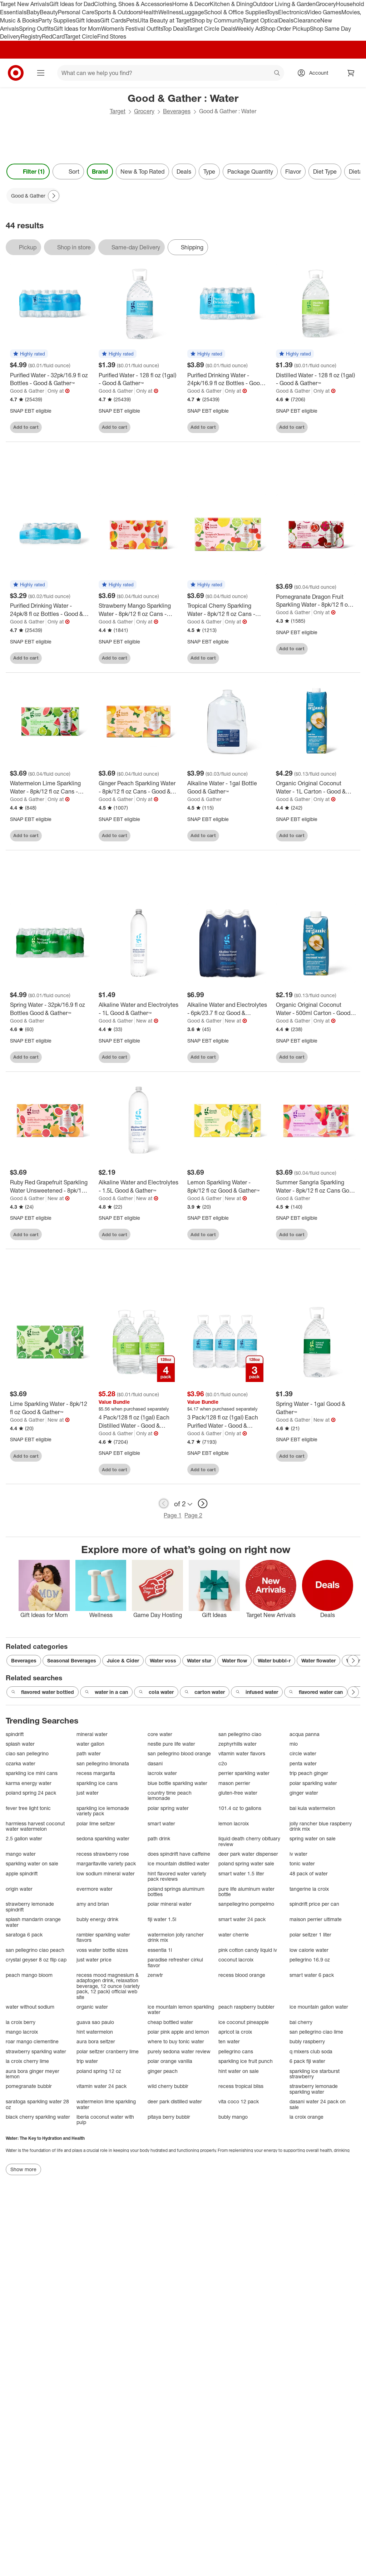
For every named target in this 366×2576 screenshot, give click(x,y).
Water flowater (318, 1660)
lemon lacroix (233, 1823)
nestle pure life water (171, 1743)
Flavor (293, 171)
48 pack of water (309, 1873)
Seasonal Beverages (71, 1660)
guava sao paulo (95, 2022)
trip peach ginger (309, 1773)
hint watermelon (94, 2031)
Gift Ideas (87, 20)
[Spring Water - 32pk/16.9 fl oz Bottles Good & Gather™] (50, 1009)
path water (88, 1753)
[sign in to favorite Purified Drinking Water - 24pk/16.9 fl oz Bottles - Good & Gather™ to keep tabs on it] (255, 427)
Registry (31, 36)
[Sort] (68, 171)
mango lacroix (22, 2031)
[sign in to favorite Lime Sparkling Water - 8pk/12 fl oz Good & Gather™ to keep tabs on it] (78, 1456)
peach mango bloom (29, 1975)
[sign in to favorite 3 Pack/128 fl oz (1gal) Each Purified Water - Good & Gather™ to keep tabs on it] (255, 1469)
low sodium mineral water (105, 1873)
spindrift (15, 1734)
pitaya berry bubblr (169, 2116)
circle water (303, 1753)
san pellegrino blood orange (179, 1753)
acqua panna (305, 1734)
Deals (286, 20)
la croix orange (306, 2116)
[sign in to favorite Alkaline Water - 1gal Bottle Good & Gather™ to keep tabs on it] (255, 835)
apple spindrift (22, 1873)
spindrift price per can (314, 1903)
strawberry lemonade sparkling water (314, 2088)
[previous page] (163, 1503)
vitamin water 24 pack (101, 2086)
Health (149, 12)
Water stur (199, 1660)
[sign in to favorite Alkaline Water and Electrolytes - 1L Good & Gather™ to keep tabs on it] (167, 1057)
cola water (156, 1692)
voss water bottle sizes (102, 1950)
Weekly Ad (248, 28)
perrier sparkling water (243, 1773)
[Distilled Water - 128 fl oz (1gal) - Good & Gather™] (316, 379)
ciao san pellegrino (27, 1753)
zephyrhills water (237, 1743)
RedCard (53, 36)
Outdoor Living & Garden (284, 4)
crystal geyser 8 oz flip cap (36, 1959)
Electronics (292, 12)
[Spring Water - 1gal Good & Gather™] (316, 1408)
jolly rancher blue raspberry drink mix (321, 1826)
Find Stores (111, 36)
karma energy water (28, 1783)
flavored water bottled (42, 1692)
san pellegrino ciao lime (316, 2031)
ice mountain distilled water (178, 1863)
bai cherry (301, 2022)
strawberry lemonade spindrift (30, 1906)
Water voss (163, 1660)
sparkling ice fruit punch (245, 2061)
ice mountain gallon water (319, 2006)
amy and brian (92, 1903)
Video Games (324, 12)
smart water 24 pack (242, 1919)
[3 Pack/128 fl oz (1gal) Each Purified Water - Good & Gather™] (227, 1421)
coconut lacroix (235, 1959)
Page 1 (173, 1515)
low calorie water (309, 1950)
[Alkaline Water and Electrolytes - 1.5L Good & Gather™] (139, 1186)
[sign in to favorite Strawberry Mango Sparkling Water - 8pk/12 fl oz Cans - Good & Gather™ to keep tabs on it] (167, 658)
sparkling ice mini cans (32, 1773)
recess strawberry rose (102, 1853)
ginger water (304, 1792)
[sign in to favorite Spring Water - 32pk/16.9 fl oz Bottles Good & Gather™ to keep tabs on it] (78, 1057)
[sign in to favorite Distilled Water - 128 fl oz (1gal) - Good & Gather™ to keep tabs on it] (344, 427)
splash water (20, 1743)
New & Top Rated (142, 171)
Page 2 (193, 1515)
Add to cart (26, 427)
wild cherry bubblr (168, 2086)
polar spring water (168, 1808)
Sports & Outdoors (117, 12)
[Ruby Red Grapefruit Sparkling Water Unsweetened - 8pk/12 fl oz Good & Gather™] (50, 1186)
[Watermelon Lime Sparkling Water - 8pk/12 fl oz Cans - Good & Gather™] (50, 787)
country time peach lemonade (170, 1795)
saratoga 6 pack (24, 1934)
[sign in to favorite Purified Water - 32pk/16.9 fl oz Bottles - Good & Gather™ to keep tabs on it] (78, 427)
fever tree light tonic (28, 1808)
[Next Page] (53, 196)
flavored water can (316, 1692)
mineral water (92, 1734)
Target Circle (81, 36)
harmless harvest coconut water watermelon (35, 1826)
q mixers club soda (311, 2051)
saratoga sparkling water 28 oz (37, 2104)
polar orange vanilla (170, 2061)
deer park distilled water (175, 2101)
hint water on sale (238, 2071)
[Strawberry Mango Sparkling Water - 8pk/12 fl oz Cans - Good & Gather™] (139, 610)
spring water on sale (313, 1838)
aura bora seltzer (95, 2041)
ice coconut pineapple (243, 2022)
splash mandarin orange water (33, 1922)
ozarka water (20, 1763)
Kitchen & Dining (231, 4)
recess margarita (95, 1773)
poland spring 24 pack (31, 1792)
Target (117, 111)
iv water (298, 1853)
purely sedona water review (179, 2051)
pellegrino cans (235, 2051)
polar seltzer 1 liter (310, 1934)
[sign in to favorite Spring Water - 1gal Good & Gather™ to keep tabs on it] (344, 1456)
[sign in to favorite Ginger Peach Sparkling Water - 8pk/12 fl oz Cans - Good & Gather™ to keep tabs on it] (167, 835)
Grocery (326, 4)
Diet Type (325, 171)
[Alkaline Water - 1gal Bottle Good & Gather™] (227, 787)
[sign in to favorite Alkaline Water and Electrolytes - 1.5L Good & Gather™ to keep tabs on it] (167, 1234)
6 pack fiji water (307, 2061)
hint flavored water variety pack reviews (177, 1876)
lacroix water (162, 1773)
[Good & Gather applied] (33, 196)
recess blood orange (241, 1975)
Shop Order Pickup (286, 28)
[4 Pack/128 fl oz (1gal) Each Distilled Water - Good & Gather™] (139, 1421)
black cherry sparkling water (38, 2116)
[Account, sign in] (315, 73)
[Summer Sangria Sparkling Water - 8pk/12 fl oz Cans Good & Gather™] (316, 1186)
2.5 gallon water (24, 1838)
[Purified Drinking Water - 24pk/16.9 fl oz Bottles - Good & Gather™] (227, 379)
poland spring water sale (246, 1863)
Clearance (306, 20)
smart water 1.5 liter (241, 1873)
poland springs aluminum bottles (176, 1891)
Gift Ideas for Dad (71, 4)
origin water (19, 1888)
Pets (132, 20)
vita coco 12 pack (238, 2101)
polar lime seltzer (95, 1823)
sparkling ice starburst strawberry (315, 2073)
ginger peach (163, 2071)
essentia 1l (160, 1950)
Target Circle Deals (211, 28)
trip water (87, 2061)
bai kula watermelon (312, 1808)
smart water (161, 1823)
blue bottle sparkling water (177, 1783)
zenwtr (155, 1975)
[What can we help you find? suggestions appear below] (170, 73)
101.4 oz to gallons (239, 1808)
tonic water (302, 1863)
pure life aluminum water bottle (246, 1891)
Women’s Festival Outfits (132, 28)
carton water (204, 1692)
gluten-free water (237, 1792)
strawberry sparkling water (36, 2051)
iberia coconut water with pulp (105, 2119)
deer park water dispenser (248, 1853)
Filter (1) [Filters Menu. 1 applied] (28, 171)
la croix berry (20, 2022)
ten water (229, 2041)
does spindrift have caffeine (179, 1853)
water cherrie (233, 1934)
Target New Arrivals (24, 4)
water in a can (106, 1692)
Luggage (193, 12)
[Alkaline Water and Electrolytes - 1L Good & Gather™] (139, 1009)
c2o (222, 1763)
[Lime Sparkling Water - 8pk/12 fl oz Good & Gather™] (50, 1408)
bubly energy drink (97, 1919)
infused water (257, 1692)
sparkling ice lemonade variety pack (102, 1810)
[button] (29, 354)
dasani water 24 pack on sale (318, 2104)
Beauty (49, 12)
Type (209, 171)
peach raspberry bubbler (246, 2006)
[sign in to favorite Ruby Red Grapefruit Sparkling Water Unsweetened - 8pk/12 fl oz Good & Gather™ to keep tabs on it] (78, 1234)
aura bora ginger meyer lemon (32, 2073)
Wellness (170, 12)
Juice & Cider (123, 1660)
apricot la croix (235, 2031)
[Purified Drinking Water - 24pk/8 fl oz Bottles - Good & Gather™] (50, 610)
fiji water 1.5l (162, 1919)
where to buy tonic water (176, 2041)
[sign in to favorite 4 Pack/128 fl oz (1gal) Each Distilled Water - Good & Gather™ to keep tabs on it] (167, 1469)
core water (160, 1734)
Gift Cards (113, 20)
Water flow (234, 1660)
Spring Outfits (36, 28)
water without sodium (30, 2006)
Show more (23, 2169)
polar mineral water (170, 1903)
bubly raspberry (307, 2041)
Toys (272, 12)
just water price (94, 1959)
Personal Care (76, 12)
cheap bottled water (170, 2022)
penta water (303, 1763)
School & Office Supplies (235, 12)
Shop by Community (217, 20)
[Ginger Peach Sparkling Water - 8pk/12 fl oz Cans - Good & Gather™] (139, 787)
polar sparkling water (313, 1783)
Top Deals (175, 28)
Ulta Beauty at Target (165, 20)
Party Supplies (56, 20)
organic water (92, 2006)
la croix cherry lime (27, 2061)
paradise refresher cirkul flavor (175, 1962)
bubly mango (233, 2116)
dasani (155, 1763)
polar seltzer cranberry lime (107, 2051)
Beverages (177, 111)
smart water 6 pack (312, 1975)
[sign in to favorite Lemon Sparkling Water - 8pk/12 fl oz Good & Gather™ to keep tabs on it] (255, 1234)
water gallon (90, 1743)
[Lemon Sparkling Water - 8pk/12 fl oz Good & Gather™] (227, 1186)
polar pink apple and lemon (178, 2031)
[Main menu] (41, 73)
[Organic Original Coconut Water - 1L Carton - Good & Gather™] (316, 787)
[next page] (202, 1503)
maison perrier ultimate (316, 1919)
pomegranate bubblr (29, 2086)
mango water (21, 1853)
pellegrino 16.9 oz (310, 1959)
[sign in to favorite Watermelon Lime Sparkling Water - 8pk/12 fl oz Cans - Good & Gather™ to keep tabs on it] (78, 835)
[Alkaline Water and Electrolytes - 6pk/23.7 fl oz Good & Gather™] (227, 1009)
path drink (159, 1838)
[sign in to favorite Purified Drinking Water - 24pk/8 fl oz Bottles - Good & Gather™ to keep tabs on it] (78, 658)
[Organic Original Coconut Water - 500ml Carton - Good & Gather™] (316, 1009)
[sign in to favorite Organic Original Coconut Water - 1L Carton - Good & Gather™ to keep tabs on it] (344, 835)
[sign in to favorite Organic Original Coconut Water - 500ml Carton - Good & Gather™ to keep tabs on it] (344, 1057)
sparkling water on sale (32, 1863)
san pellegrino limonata (102, 1763)
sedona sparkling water (102, 1838)
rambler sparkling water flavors (103, 1937)
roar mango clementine (32, 2041)
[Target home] (15, 72)
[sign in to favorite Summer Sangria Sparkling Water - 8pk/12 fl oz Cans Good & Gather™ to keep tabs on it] (344, 1234)
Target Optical (261, 20)
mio (294, 1743)
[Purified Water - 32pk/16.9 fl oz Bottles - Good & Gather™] (50, 379)
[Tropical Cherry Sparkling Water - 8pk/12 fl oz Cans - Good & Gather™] (227, 610)
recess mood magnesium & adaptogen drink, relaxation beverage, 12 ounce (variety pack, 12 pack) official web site (108, 1986)
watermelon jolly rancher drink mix (176, 1937)
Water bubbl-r (274, 1660)
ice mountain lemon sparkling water (181, 2009)
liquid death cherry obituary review (249, 1841)
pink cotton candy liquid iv (247, 1950)
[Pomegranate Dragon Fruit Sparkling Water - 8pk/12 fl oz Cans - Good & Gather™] (316, 601)
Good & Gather (27, 391)
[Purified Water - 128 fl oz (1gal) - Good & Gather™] (139, 379)
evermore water (94, 1888)
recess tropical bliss (240, 2086)
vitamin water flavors (241, 1753)
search (277, 73)
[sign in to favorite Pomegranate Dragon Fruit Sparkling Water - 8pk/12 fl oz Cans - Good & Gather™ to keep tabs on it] (344, 649)
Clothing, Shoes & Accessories (133, 4)
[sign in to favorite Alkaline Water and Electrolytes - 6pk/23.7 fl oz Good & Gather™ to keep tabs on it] (255, 1057)
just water (87, 1792)
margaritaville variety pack (106, 1863)
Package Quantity (250, 171)
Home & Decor (191, 4)
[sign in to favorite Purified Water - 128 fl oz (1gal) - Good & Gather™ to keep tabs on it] (167, 427)
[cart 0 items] (351, 73)
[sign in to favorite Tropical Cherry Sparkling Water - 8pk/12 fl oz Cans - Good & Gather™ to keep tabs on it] (255, 658)
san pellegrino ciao (239, 1734)
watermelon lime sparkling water (106, 2104)
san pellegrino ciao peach (35, 1950)
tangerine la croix (309, 1888)
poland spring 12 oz (98, 2071)
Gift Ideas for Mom (77, 28)
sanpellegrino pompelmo (246, 1903)
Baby (33, 12)
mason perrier (234, 1783)
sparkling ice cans (97, 1783)
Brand (100, 171)
